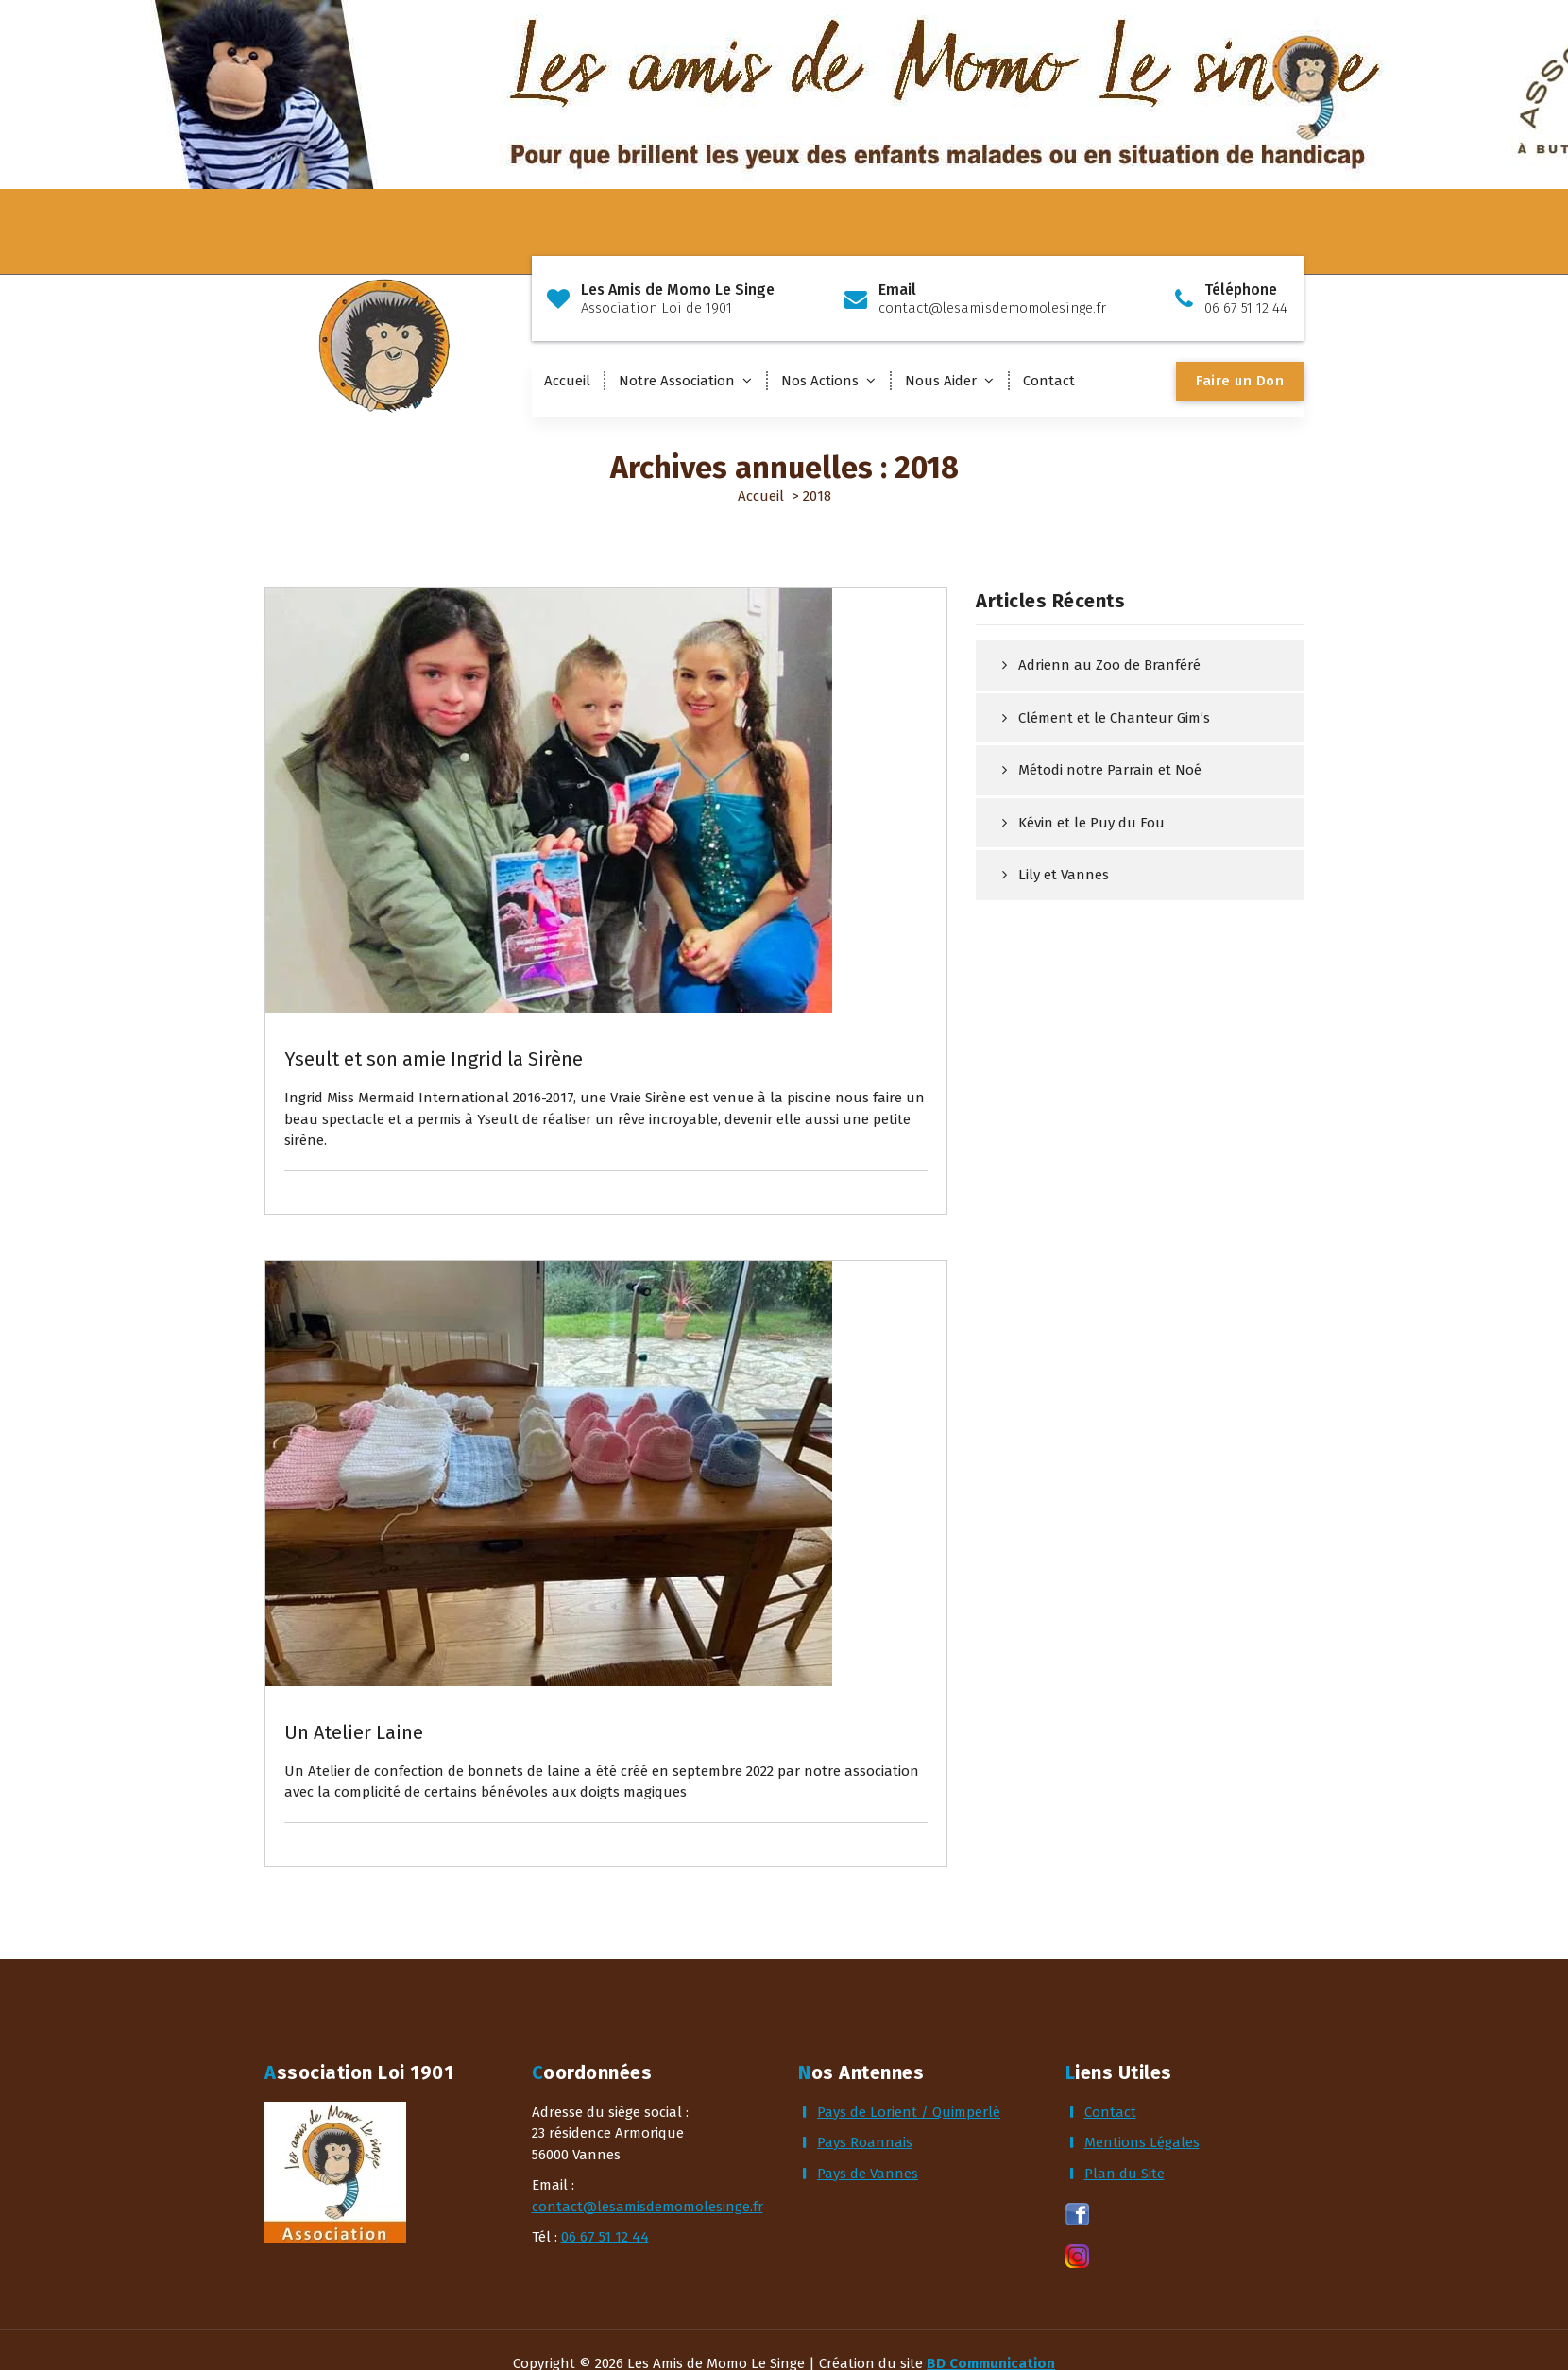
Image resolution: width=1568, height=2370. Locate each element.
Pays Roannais (864, 2142)
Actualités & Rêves (366, 977)
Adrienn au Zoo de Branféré (1109, 664)
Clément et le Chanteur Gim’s (1114, 717)
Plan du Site (1124, 2173)
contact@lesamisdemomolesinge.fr (647, 2206)
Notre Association (677, 380)
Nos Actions (820, 380)
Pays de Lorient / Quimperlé (908, 2112)
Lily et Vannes (1063, 874)
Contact (1049, 380)
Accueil (567, 380)
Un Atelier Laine (353, 1732)
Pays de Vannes (867, 2173)
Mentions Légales (1142, 2142)
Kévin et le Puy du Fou (1091, 822)
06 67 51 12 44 (605, 2236)
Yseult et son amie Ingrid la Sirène (433, 1059)
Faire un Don (1240, 380)
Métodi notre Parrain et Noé (1110, 769)
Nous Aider (941, 380)
